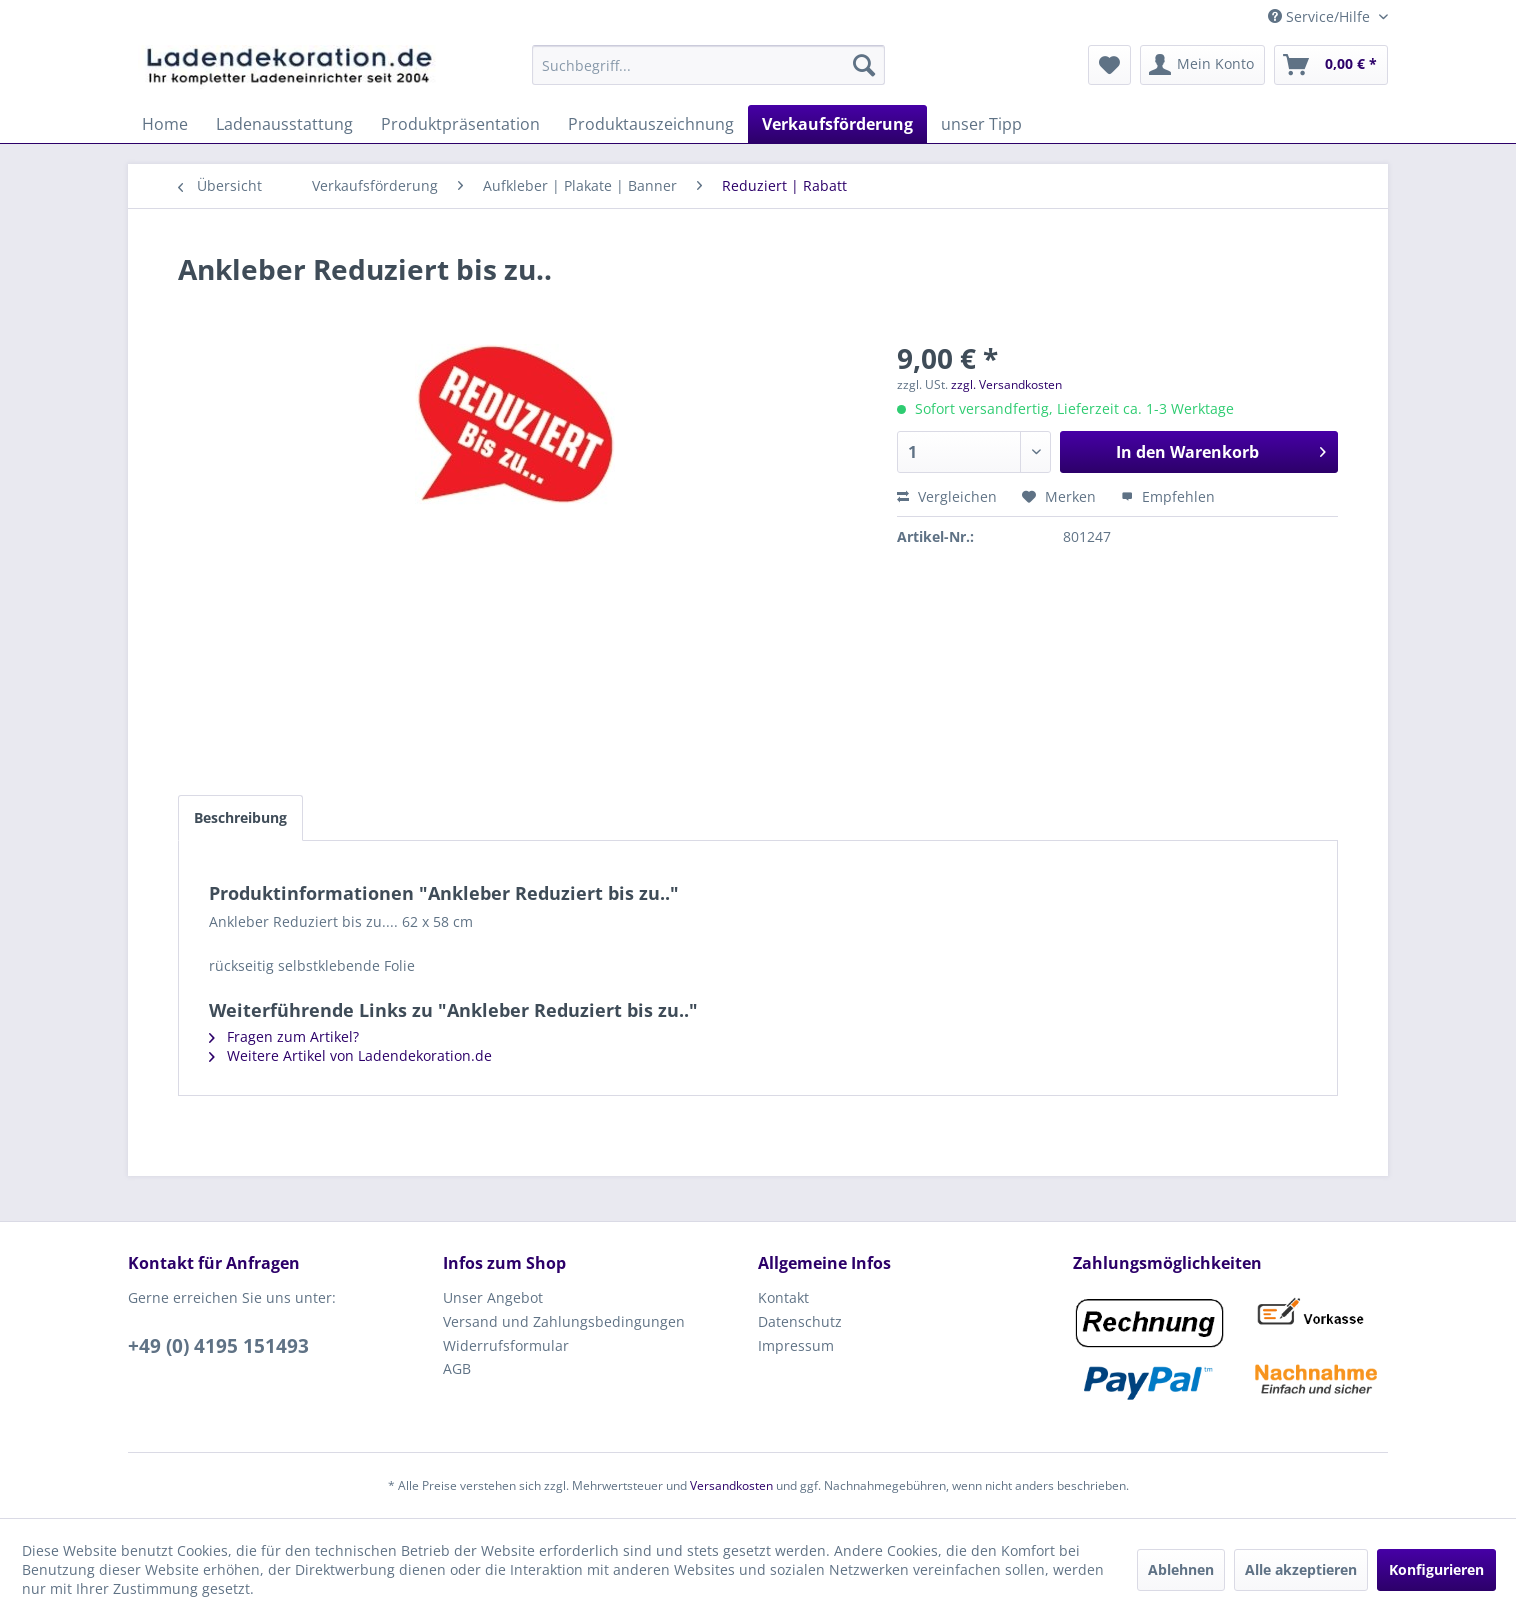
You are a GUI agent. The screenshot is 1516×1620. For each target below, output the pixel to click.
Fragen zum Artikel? (284, 1036)
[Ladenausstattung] (284, 124)
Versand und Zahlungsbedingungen (564, 1321)
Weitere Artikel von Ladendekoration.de (350, 1055)
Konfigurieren (1436, 1569)
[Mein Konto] (1202, 65)
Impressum (796, 1345)
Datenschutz (800, 1321)
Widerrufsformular (506, 1345)
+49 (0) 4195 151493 (218, 1346)
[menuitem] (708, 65)
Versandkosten (731, 1485)
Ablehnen (1181, 1569)
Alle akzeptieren (1301, 1569)
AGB (457, 1368)
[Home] (165, 124)
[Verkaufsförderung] (837, 124)
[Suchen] (864, 65)
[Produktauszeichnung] (651, 124)
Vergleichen (947, 496)
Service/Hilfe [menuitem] (1321, 16)
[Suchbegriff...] (708, 65)
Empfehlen (1168, 496)
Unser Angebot (493, 1297)
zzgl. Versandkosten (1006, 384)
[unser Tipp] (981, 124)
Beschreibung (240, 817)
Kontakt (783, 1297)
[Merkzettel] (1109, 65)
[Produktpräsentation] (460, 124)
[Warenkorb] (1331, 65)
